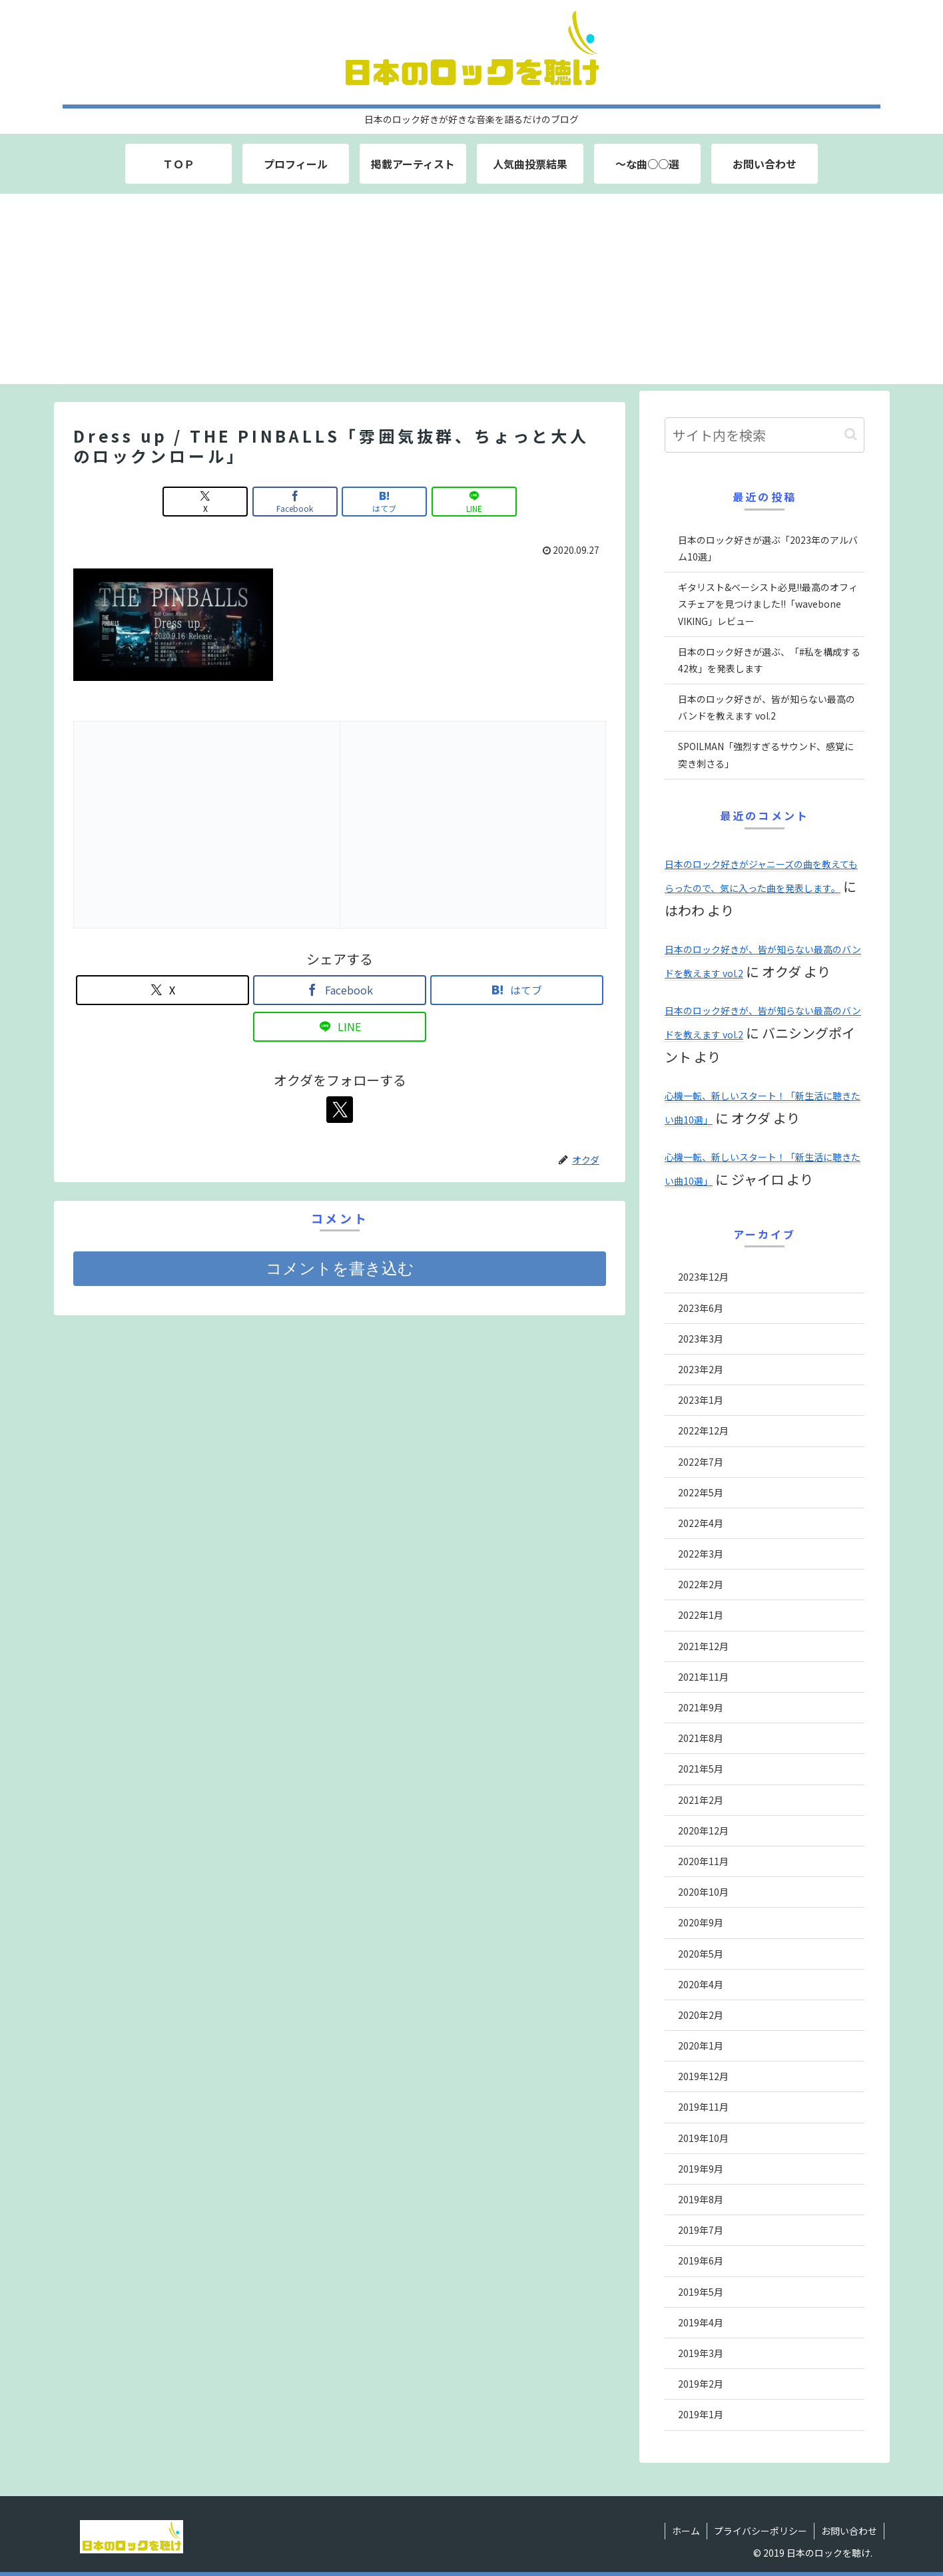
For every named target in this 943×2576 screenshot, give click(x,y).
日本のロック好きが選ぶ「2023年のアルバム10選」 (768, 548)
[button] (850, 434)
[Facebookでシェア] (295, 502)
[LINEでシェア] (474, 502)
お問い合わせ (849, 2530)
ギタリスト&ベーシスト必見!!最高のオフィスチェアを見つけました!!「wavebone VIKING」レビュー (768, 603)
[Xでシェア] (205, 502)
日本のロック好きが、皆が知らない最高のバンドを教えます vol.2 (766, 707)
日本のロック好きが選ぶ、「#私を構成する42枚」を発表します (769, 660)
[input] (764, 435)
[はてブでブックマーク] (384, 502)
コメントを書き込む (340, 1268)
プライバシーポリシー (760, 2530)
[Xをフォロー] (339, 1109)
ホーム (686, 2530)
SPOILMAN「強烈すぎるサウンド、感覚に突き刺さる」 (766, 754)
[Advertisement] (471, 291)
